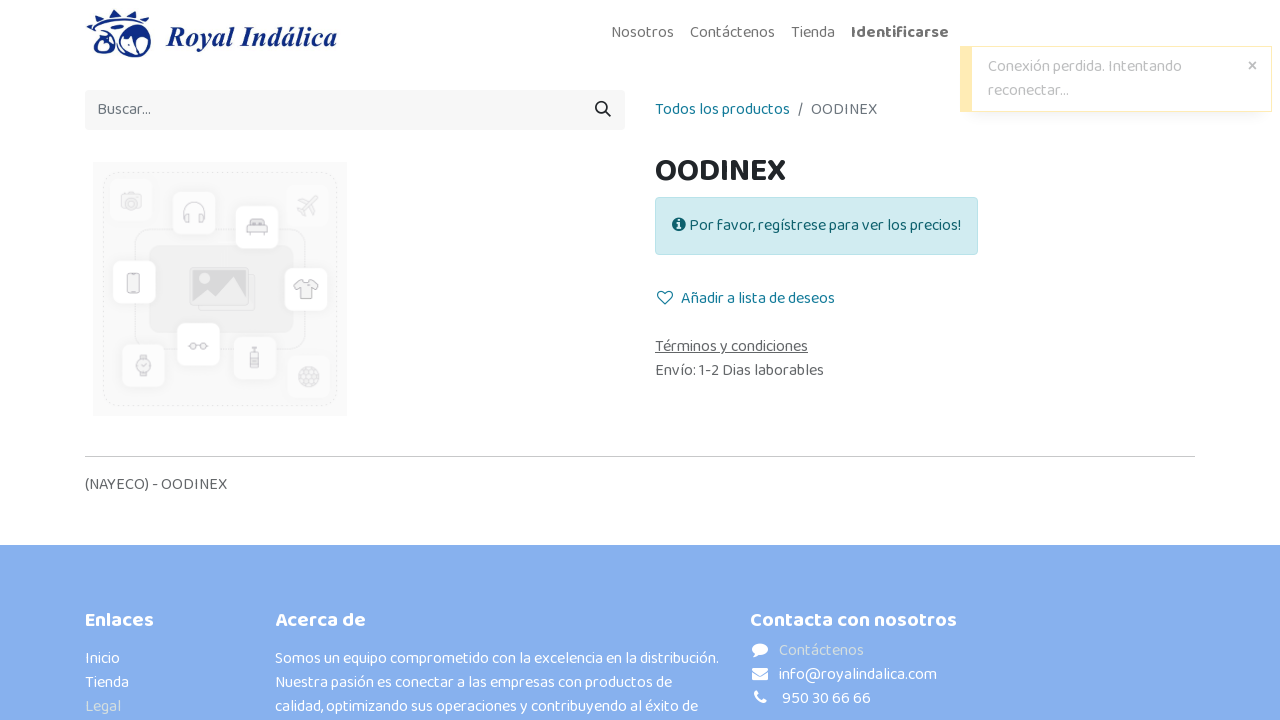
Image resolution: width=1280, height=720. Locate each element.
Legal (103, 706)
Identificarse (900, 32)
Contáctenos (821, 650)
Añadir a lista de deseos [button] (746, 298)
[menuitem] (642, 33)
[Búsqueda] (603, 110)
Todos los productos (722, 109)
